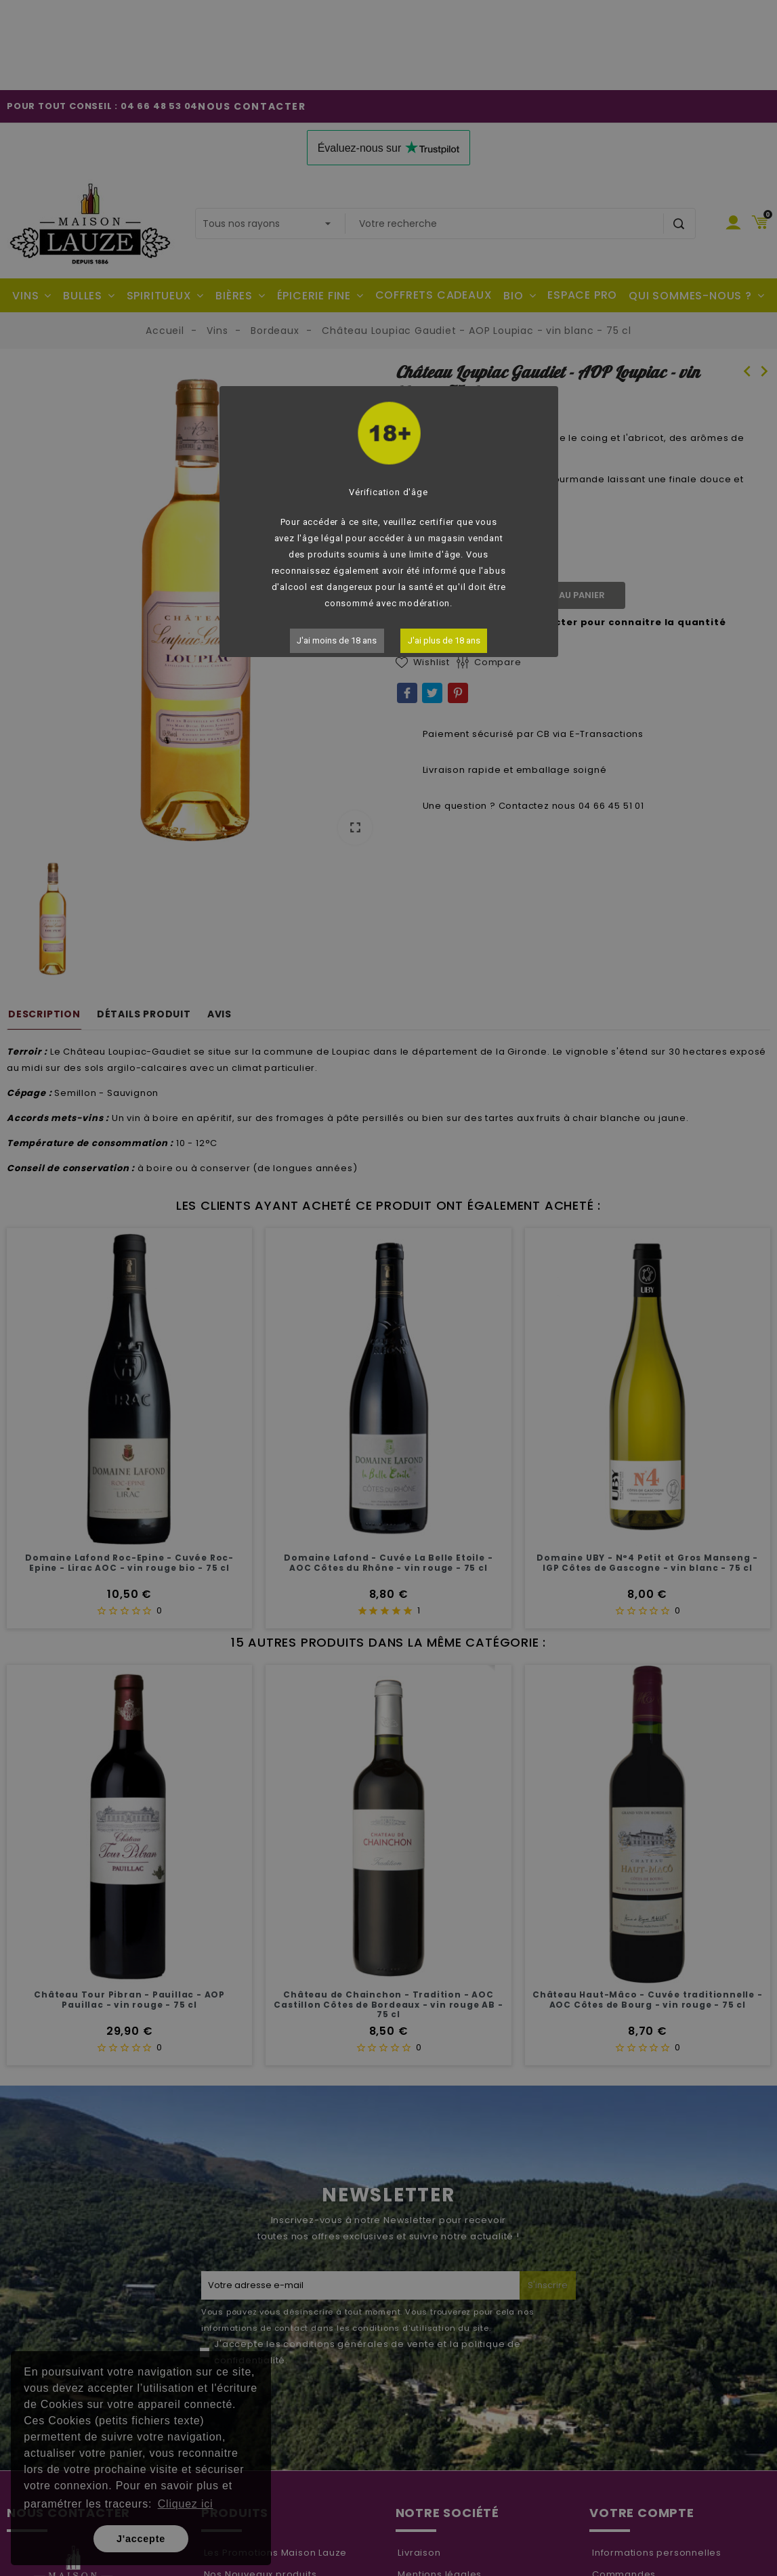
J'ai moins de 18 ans (337, 640)
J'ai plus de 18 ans (444, 640)
